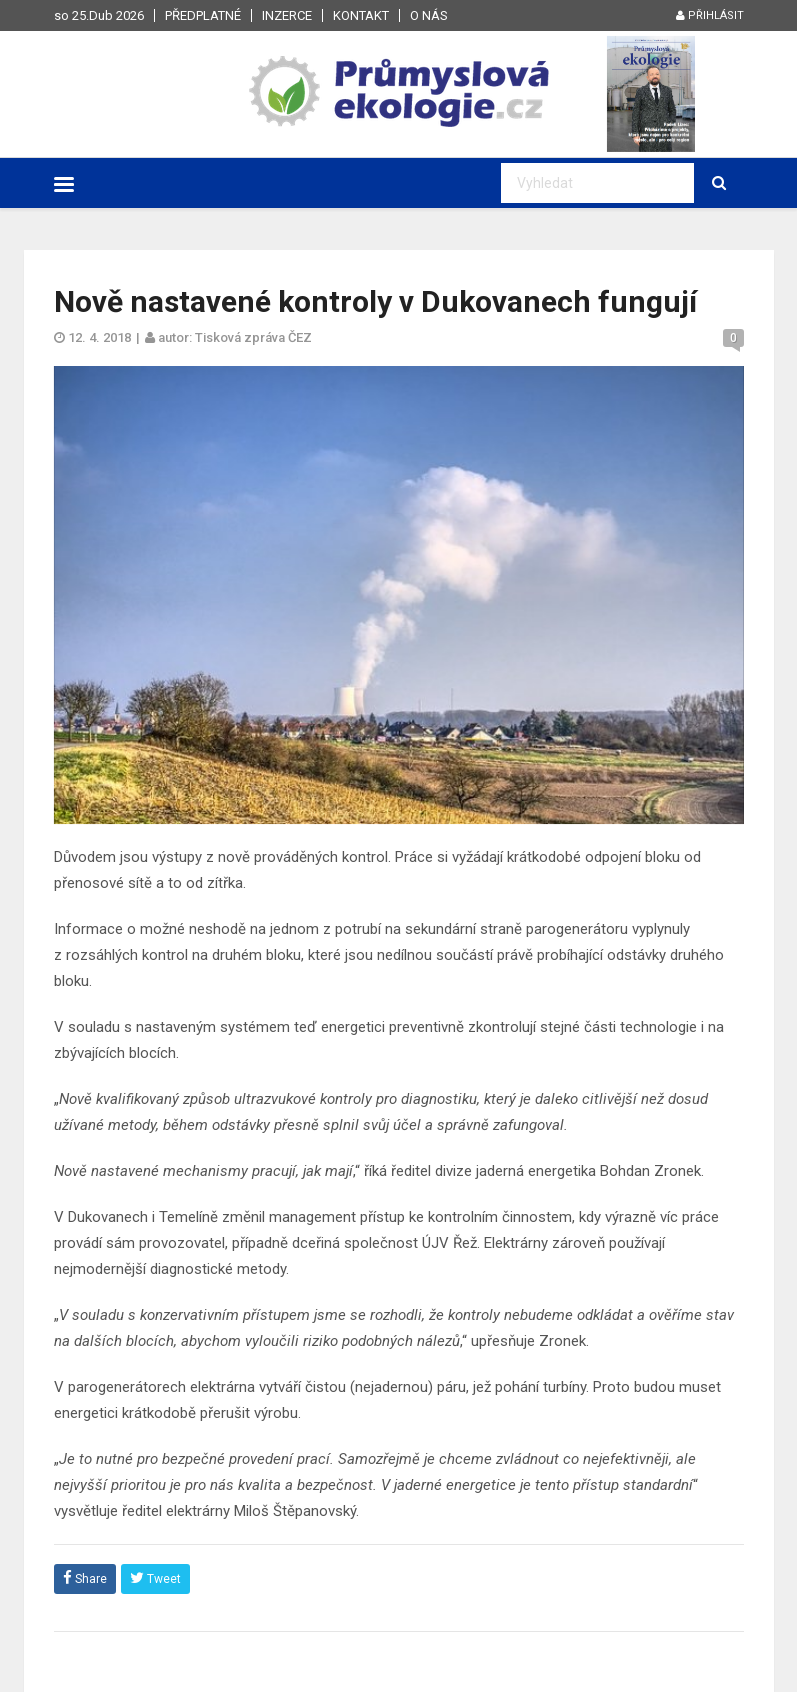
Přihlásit (710, 15)
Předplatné (203, 15)
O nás (429, 15)
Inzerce (287, 15)
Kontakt (361, 15)
